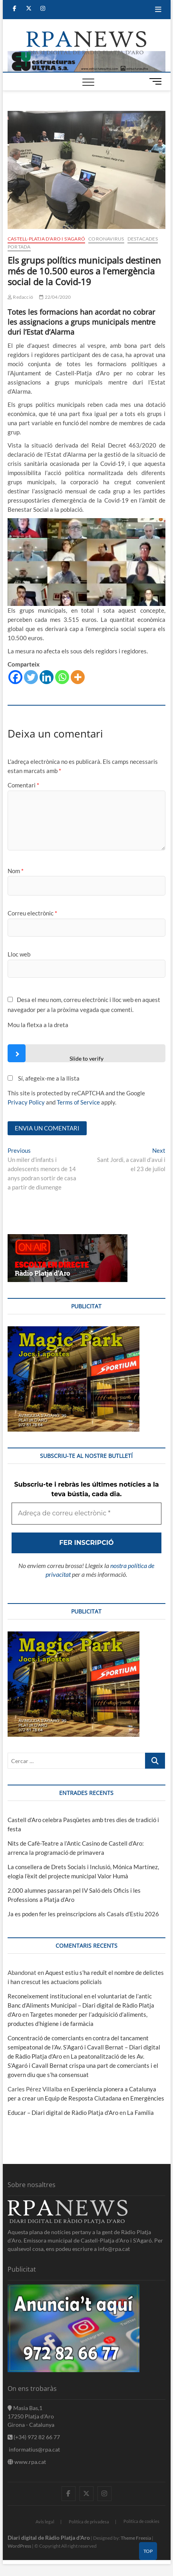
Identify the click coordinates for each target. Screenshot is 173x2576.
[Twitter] (31, 677)
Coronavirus (106, 239)
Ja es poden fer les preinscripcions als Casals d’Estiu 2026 (83, 1913)
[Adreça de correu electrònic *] (86, 1513)
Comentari (23, 785)
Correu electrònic (32, 913)
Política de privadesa (89, 2521)
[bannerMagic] (73, 1330)
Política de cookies (141, 2521)
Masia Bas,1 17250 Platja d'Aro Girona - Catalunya (31, 2416)
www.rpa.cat (27, 2461)
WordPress (19, 2546)
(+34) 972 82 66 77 (34, 2437)
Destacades (142, 239)
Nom (16, 870)
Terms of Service (78, 1102)
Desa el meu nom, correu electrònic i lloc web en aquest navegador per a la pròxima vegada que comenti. (84, 1005)
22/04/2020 (55, 297)
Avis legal (45, 2521)
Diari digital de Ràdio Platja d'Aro (49, 2537)
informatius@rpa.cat (34, 2449)
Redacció (20, 297)
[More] (78, 677)
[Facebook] (15, 677)
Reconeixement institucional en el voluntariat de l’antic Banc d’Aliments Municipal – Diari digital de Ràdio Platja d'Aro (81, 2005)
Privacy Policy (26, 1102)
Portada (19, 247)
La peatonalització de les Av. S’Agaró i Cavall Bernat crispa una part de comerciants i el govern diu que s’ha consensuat (83, 2065)
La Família (140, 2112)
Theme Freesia (136, 2538)
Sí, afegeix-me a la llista (44, 1078)
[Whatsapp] (62, 677)
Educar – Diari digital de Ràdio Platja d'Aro (63, 2112)
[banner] (86, 55)
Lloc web (19, 954)
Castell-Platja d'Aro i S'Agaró (46, 239)
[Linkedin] (47, 677)
